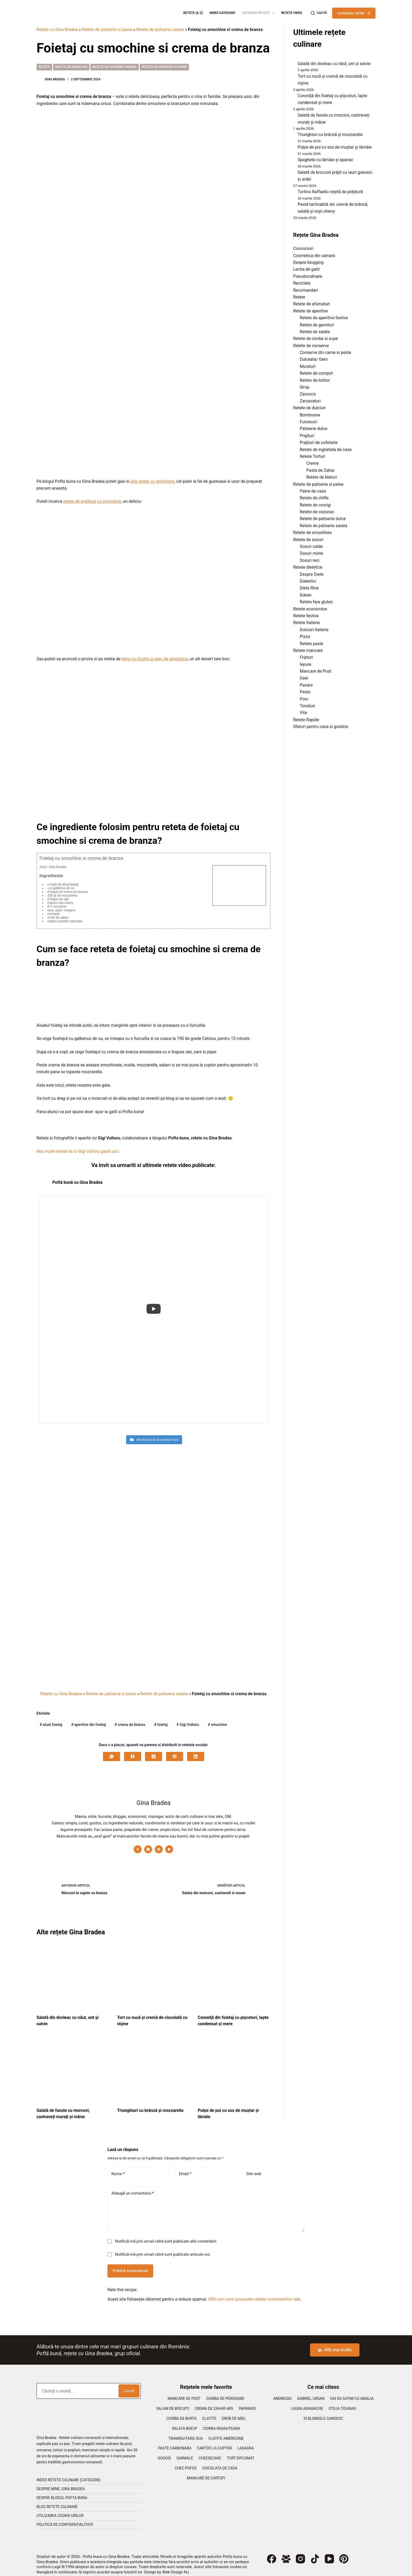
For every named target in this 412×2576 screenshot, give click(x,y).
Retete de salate (315, 331)
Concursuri (303, 248)
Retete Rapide (306, 719)
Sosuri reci (310, 560)
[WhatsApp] (111, 1751)
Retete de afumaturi (311, 303)
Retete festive (306, 615)
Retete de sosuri (308, 539)
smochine (217, 1719)
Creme (312, 463)
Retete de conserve (311, 345)
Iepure (305, 664)
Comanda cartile (353, 13)
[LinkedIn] (195, 1751)
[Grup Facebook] (286, 2553)
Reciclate (301, 283)
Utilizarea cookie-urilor (60, 2510)
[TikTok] (315, 2553)
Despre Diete (312, 574)
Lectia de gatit (306, 269)
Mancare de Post (315, 671)
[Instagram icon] (148, 1844)
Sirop (305, 387)
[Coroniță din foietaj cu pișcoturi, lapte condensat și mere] (234, 1972)
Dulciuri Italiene (314, 629)
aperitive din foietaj (88, 1719)
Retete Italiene (306, 622)
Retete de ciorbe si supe (315, 338)
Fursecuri (308, 421)
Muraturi (308, 366)
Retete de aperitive (71, 67)
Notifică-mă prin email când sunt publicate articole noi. (163, 2249)
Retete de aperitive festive (324, 317)
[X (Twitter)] (153, 1751)
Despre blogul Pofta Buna (62, 2492)
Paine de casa (313, 491)
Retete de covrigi (315, 504)
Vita (303, 712)
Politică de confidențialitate (65, 2519)
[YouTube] (329, 2553)
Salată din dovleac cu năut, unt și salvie (334, 63)
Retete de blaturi (321, 477)
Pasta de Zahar (320, 470)
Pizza (305, 636)
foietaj (161, 1719)
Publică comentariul (130, 2265)
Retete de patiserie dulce (323, 518)
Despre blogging (308, 262)
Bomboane (310, 414)
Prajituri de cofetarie (319, 442)
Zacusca (308, 393)
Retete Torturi (312, 456)
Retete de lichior (315, 380)
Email (185, 2168)
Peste (305, 691)
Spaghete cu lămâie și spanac (325, 159)
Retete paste (311, 643)
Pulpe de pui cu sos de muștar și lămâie (335, 147)
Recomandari (305, 290)
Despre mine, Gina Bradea (61, 2483)
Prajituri (307, 435)
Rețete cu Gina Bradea (57, 29)
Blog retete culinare (57, 2501)
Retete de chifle (314, 497)
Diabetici (308, 581)
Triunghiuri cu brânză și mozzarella (150, 2105)
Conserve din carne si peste (325, 352)
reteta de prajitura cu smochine (92, 501)
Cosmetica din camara (314, 255)
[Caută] (319, 13)
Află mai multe (334, 2344)
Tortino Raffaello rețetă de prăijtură (330, 191)
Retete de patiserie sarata (160, 29)
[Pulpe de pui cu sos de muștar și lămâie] (234, 2066)
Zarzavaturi (310, 401)
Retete (44, 67)
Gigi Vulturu (188, 1719)
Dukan (306, 595)
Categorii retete (259, 13)
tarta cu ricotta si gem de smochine (155, 658)
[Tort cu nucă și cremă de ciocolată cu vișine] (153, 1972)
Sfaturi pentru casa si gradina (320, 726)
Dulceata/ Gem (314, 359)
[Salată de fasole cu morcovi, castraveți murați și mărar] (73, 2066)
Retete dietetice (307, 567)
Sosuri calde (311, 546)
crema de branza (130, 1719)
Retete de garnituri (317, 324)
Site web (253, 2168)
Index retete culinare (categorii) (69, 2475)
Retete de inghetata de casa (326, 449)
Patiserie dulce (313, 428)
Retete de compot (316, 373)
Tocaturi (307, 705)
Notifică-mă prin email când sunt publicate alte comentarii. (166, 2236)
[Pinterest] (174, 1751)
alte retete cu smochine (152, 481)
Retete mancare (308, 650)
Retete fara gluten (316, 601)
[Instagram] (300, 2553)
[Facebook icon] (138, 1844)
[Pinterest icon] (159, 1844)
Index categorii (222, 13)
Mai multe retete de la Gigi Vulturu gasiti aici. (78, 1151)
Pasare (306, 685)
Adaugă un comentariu (132, 2188)
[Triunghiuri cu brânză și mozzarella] (153, 2066)
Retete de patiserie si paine (107, 29)
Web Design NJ (175, 2566)
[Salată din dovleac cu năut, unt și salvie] (73, 1972)
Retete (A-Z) (193, 13)
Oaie (304, 678)
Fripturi (306, 657)
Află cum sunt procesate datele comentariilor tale (254, 2293)
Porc (304, 699)
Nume (118, 2168)
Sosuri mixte (311, 553)
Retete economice (310, 608)
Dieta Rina (309, 587)
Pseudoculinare (307, 276)
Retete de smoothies (312, 532)
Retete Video (291, 13)
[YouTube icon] (169, 1844)
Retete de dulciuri (309, 407)
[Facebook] (132, 1751)
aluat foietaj (51, 1719)
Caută (129, 2385)
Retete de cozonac (317, 511)
